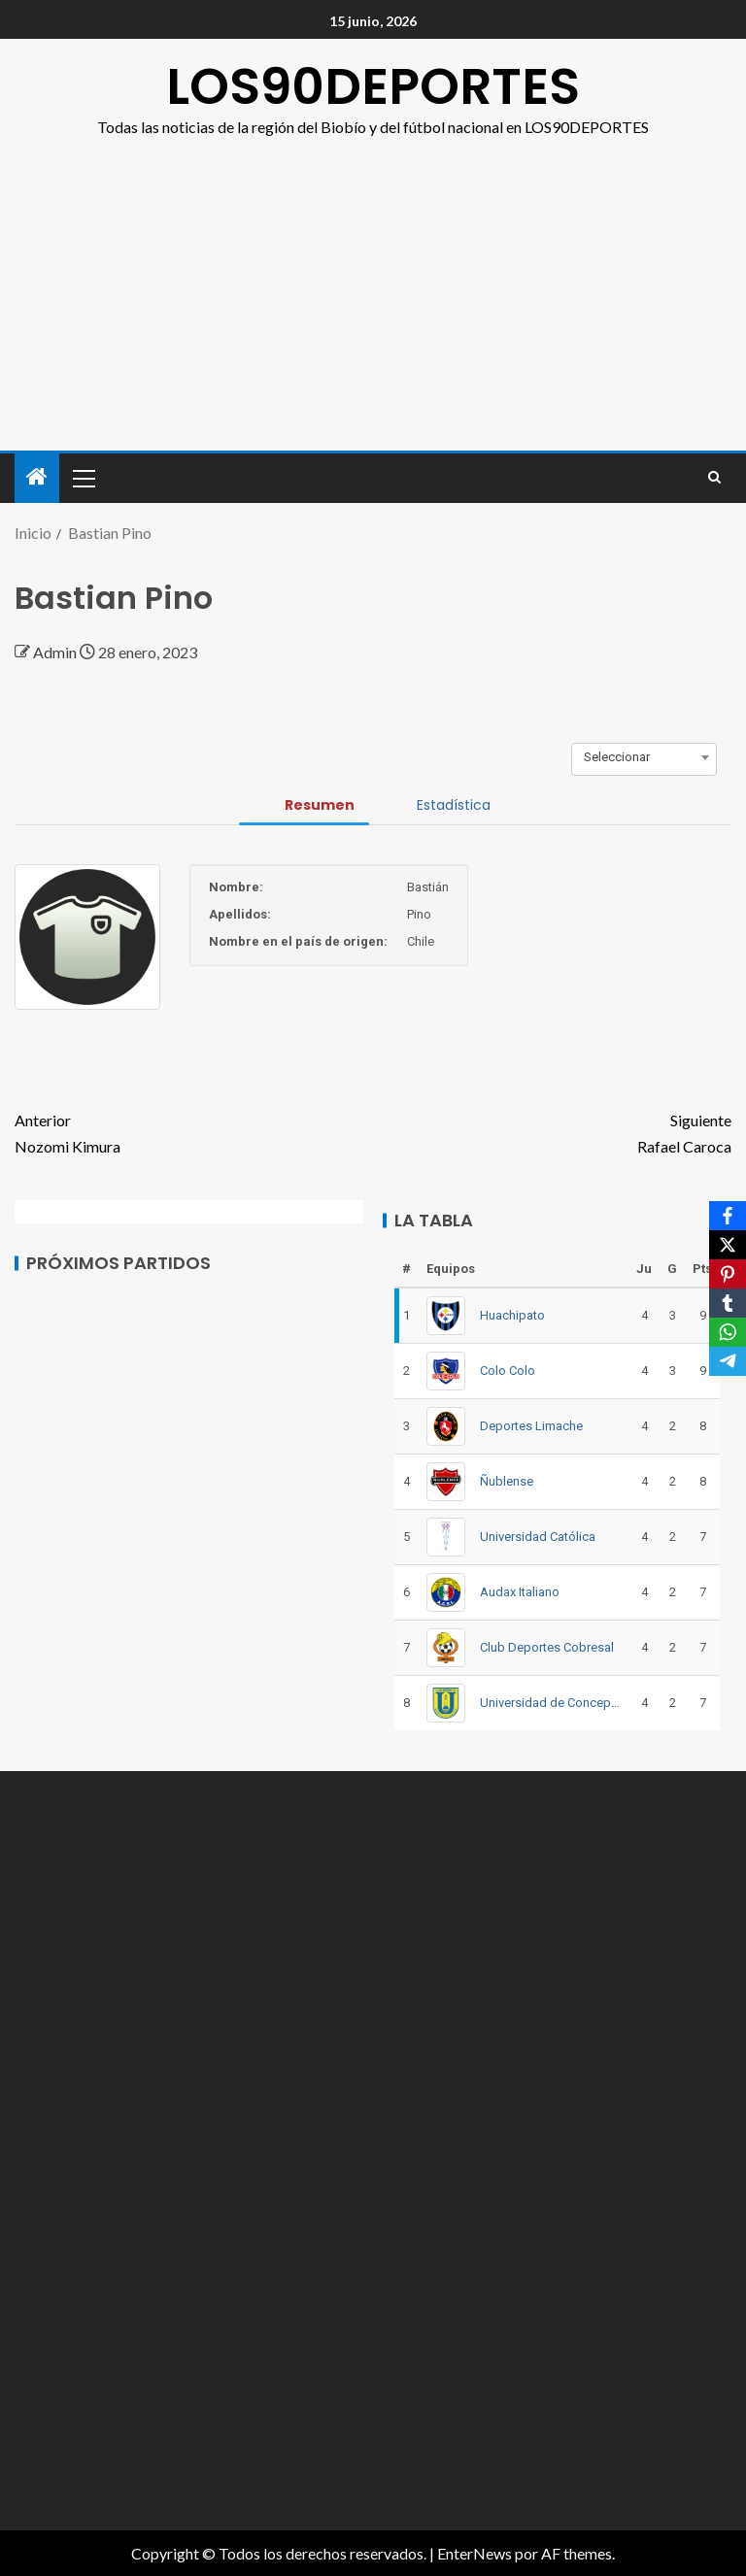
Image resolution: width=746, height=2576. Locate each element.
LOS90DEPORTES (373, 85)
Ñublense (506, 1481)
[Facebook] (727, 1215)
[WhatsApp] (727, 1332)
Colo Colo (507, 1370)
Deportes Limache (531, 1426)
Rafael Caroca (552, 1131)
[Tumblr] (727, 1303)
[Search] (714, 477)
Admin (56, 652)
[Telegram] (727, 1361)
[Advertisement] (373, 285)
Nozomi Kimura (194, 1131)
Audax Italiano (520, 1592)
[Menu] (82, 477)
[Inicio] (37, 477)
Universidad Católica (537, 1536)
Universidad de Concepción (550, 1702)
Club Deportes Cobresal (547, 1647)
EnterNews (474, 2553)
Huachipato (512, 1315)
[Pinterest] (727, 1273)
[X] (727, 1244)
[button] (82, 477)
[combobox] (644, 757)
